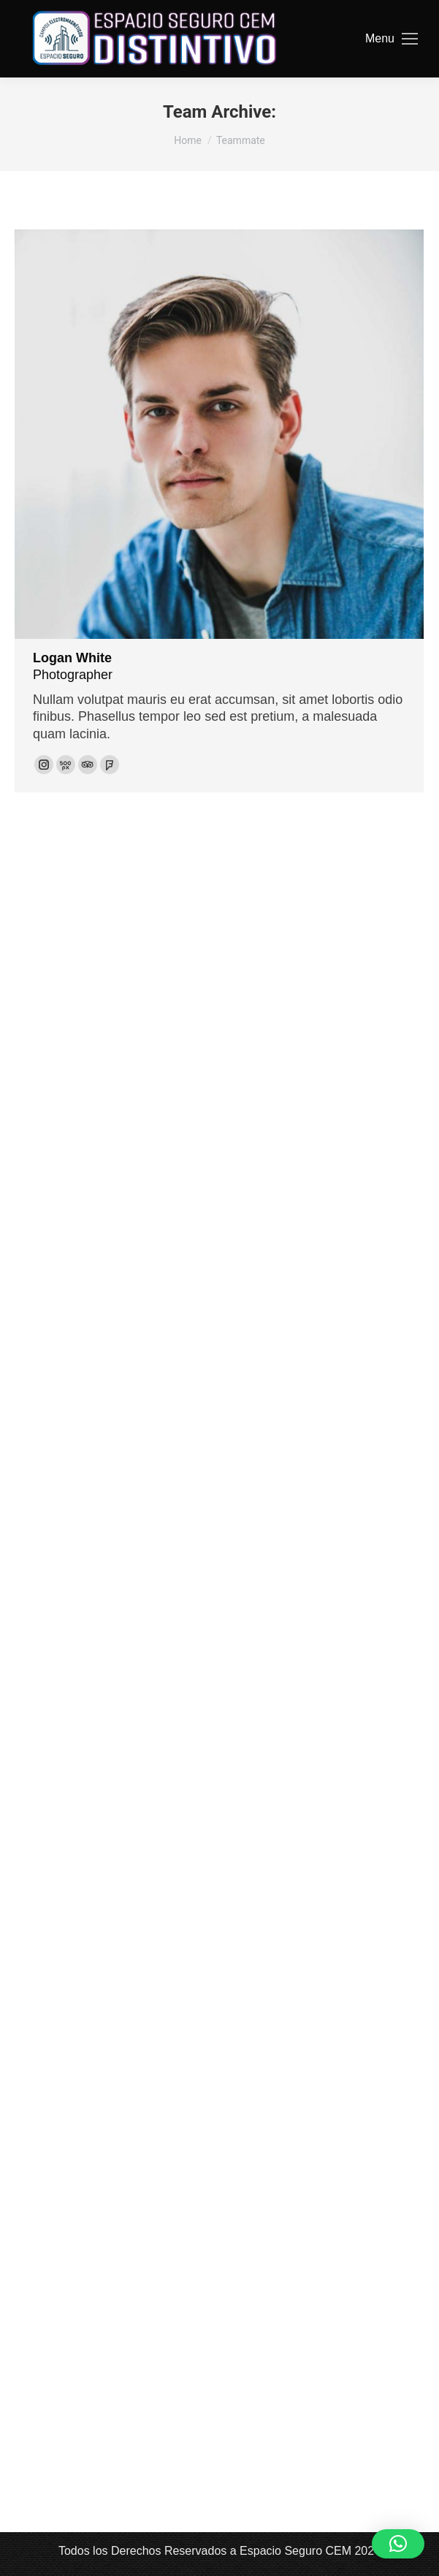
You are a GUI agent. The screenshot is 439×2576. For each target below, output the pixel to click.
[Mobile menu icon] (391, 39)
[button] (398, 2543)
